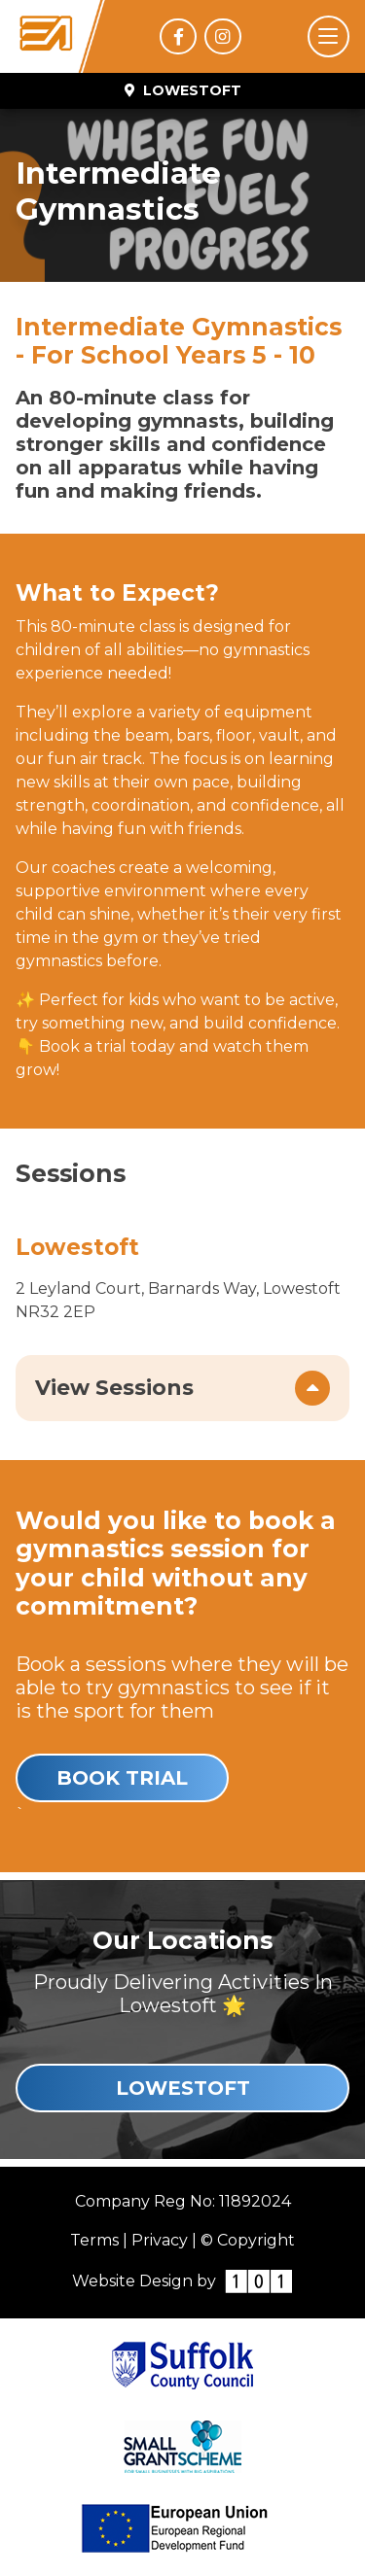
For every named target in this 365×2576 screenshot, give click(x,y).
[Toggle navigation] (328, 36)
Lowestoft (183, 2088)
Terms (94, 2240)
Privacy (159, 2240)
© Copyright (248, 2240)
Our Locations (182, 1940)
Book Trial (122, 1778)
